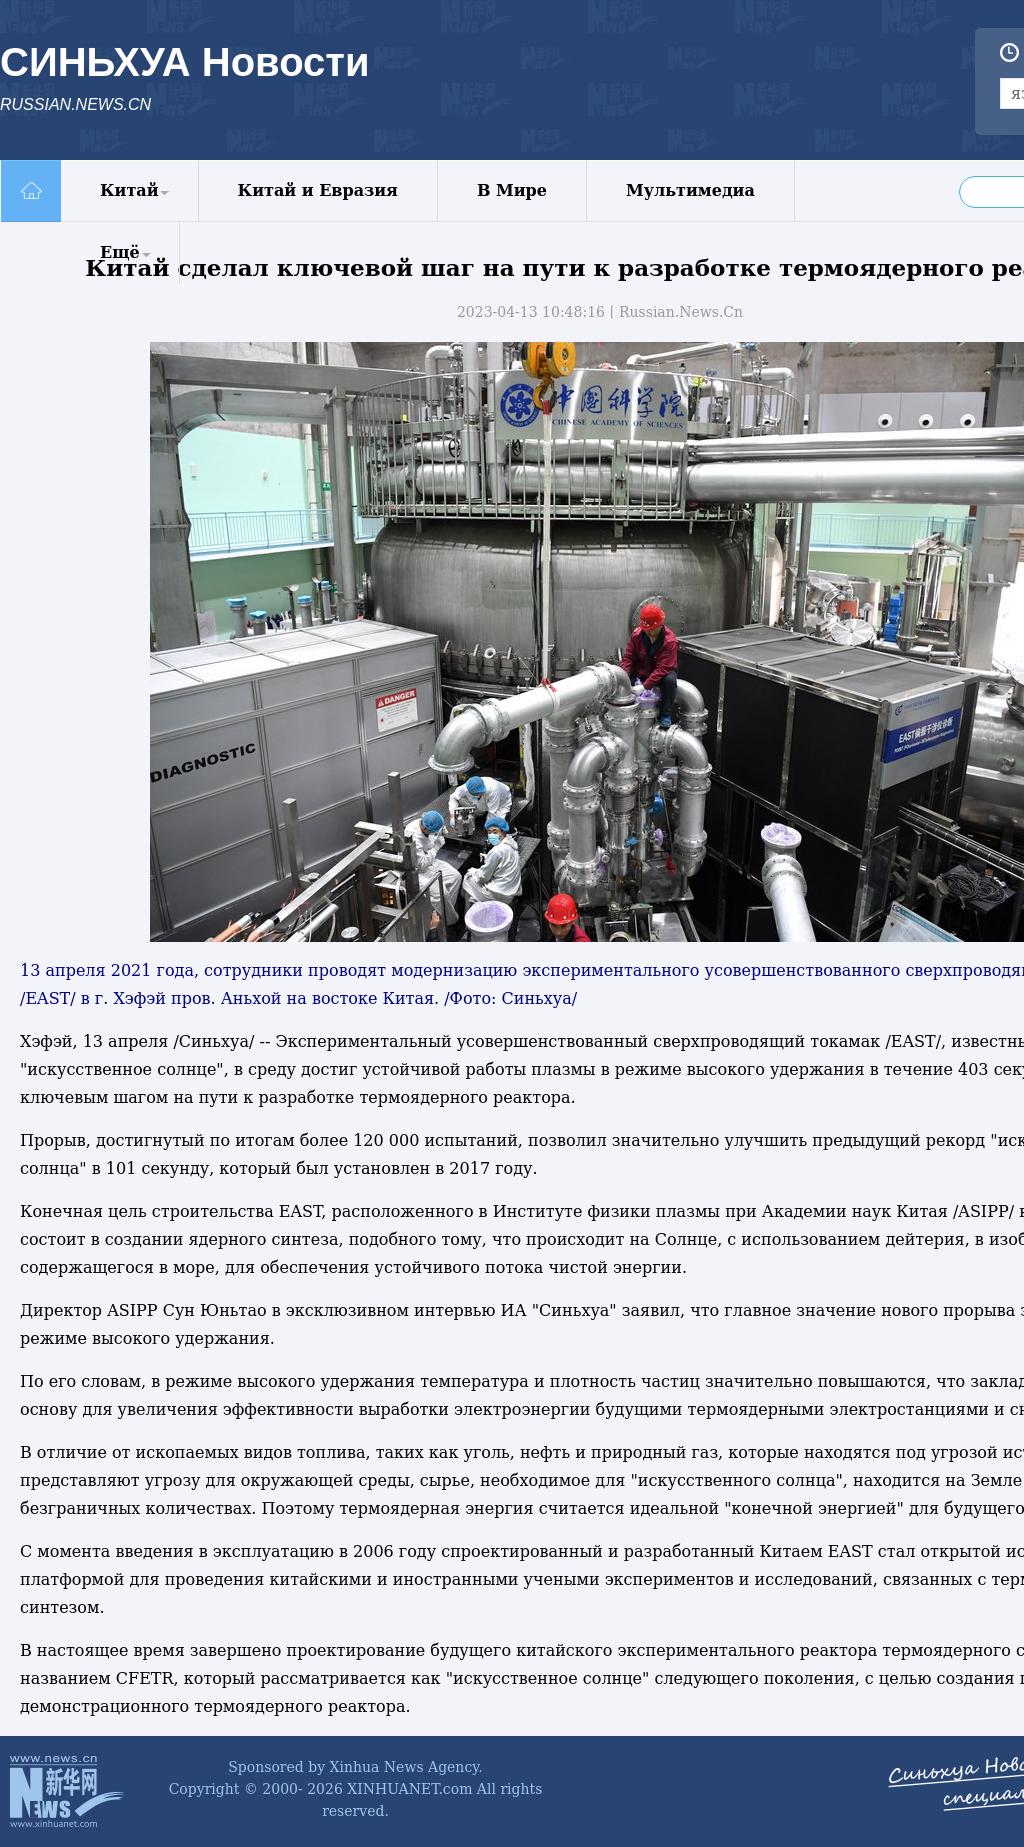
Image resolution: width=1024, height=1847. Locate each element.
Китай (129, 190)
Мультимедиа (690, 190)
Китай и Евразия (318, 190)
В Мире (512, 190)
